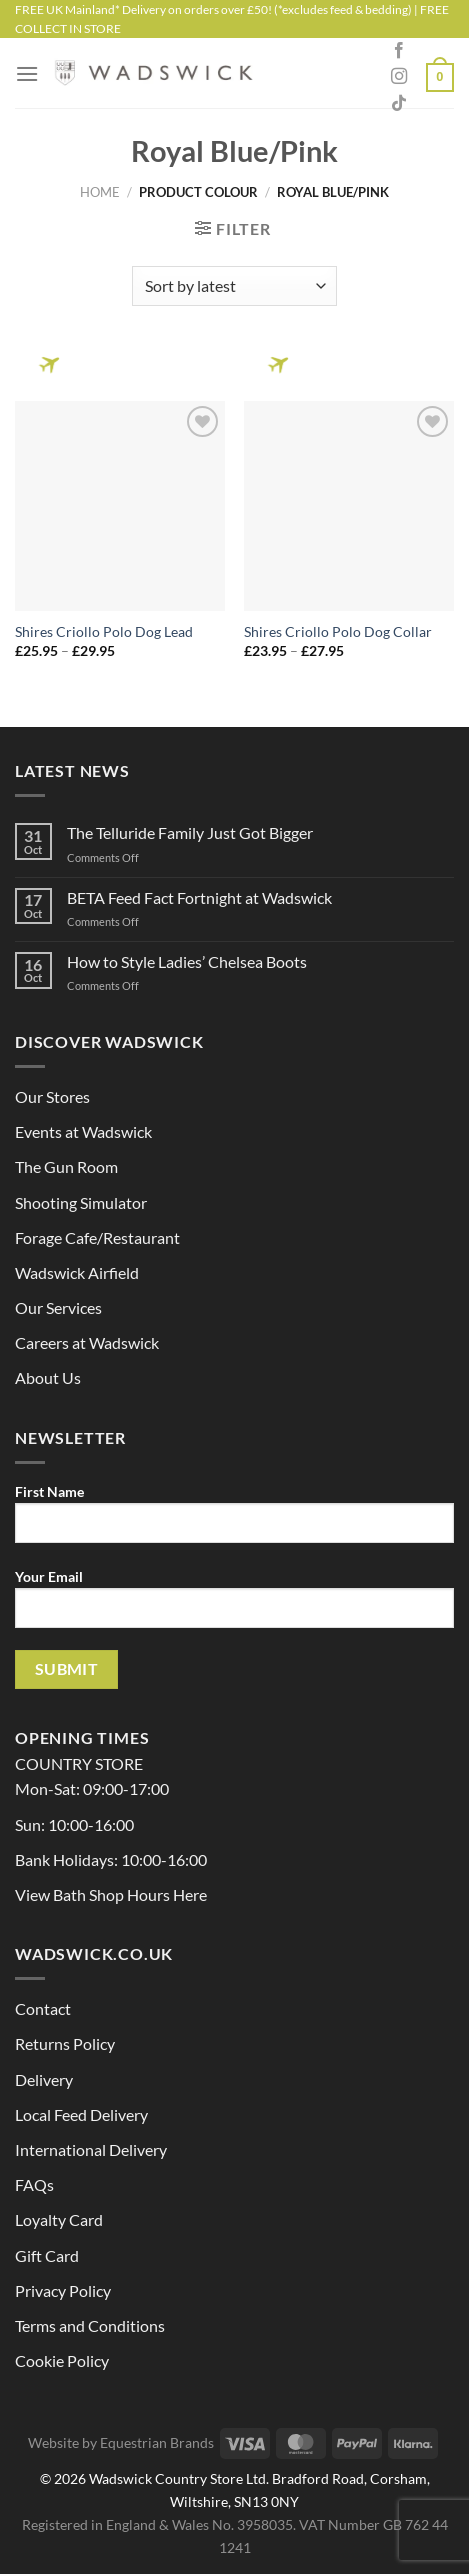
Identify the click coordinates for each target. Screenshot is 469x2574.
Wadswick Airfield (77, 1272)
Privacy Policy (63, 2290)
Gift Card (47, 2255)
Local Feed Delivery (81, 2114)
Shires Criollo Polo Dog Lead (104, 632)
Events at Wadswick (83, 1131)
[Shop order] (234, 286)
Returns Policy (65, 2043)
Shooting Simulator (81, 1202)
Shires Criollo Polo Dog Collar (338, 632)
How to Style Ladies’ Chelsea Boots (187, 961)
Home (100, 192)
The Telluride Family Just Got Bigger (190, 832)
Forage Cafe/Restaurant (97, 1237)
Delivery (44, 2079)
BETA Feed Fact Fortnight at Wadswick (199, 897)
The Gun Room (66, 1166)
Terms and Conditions (90, 2325)
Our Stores (52, 1096)
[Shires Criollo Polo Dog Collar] (349, 506)
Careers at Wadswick (87, 1342)
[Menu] (27, 73)
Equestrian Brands (157, 2442)
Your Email (234, 1606)
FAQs (34, 2184)
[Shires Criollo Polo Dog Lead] (120, 506)
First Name (234, 1521)
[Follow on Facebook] (399, 51)
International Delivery (91, 2149)
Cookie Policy (62, 2360)
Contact (43, 2008)
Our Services (58, 1307)
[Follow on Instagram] (399, 77)
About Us (48, 1377)
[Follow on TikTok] (399, 104)
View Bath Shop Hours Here (111, 1894)
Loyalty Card (59, 2219)
